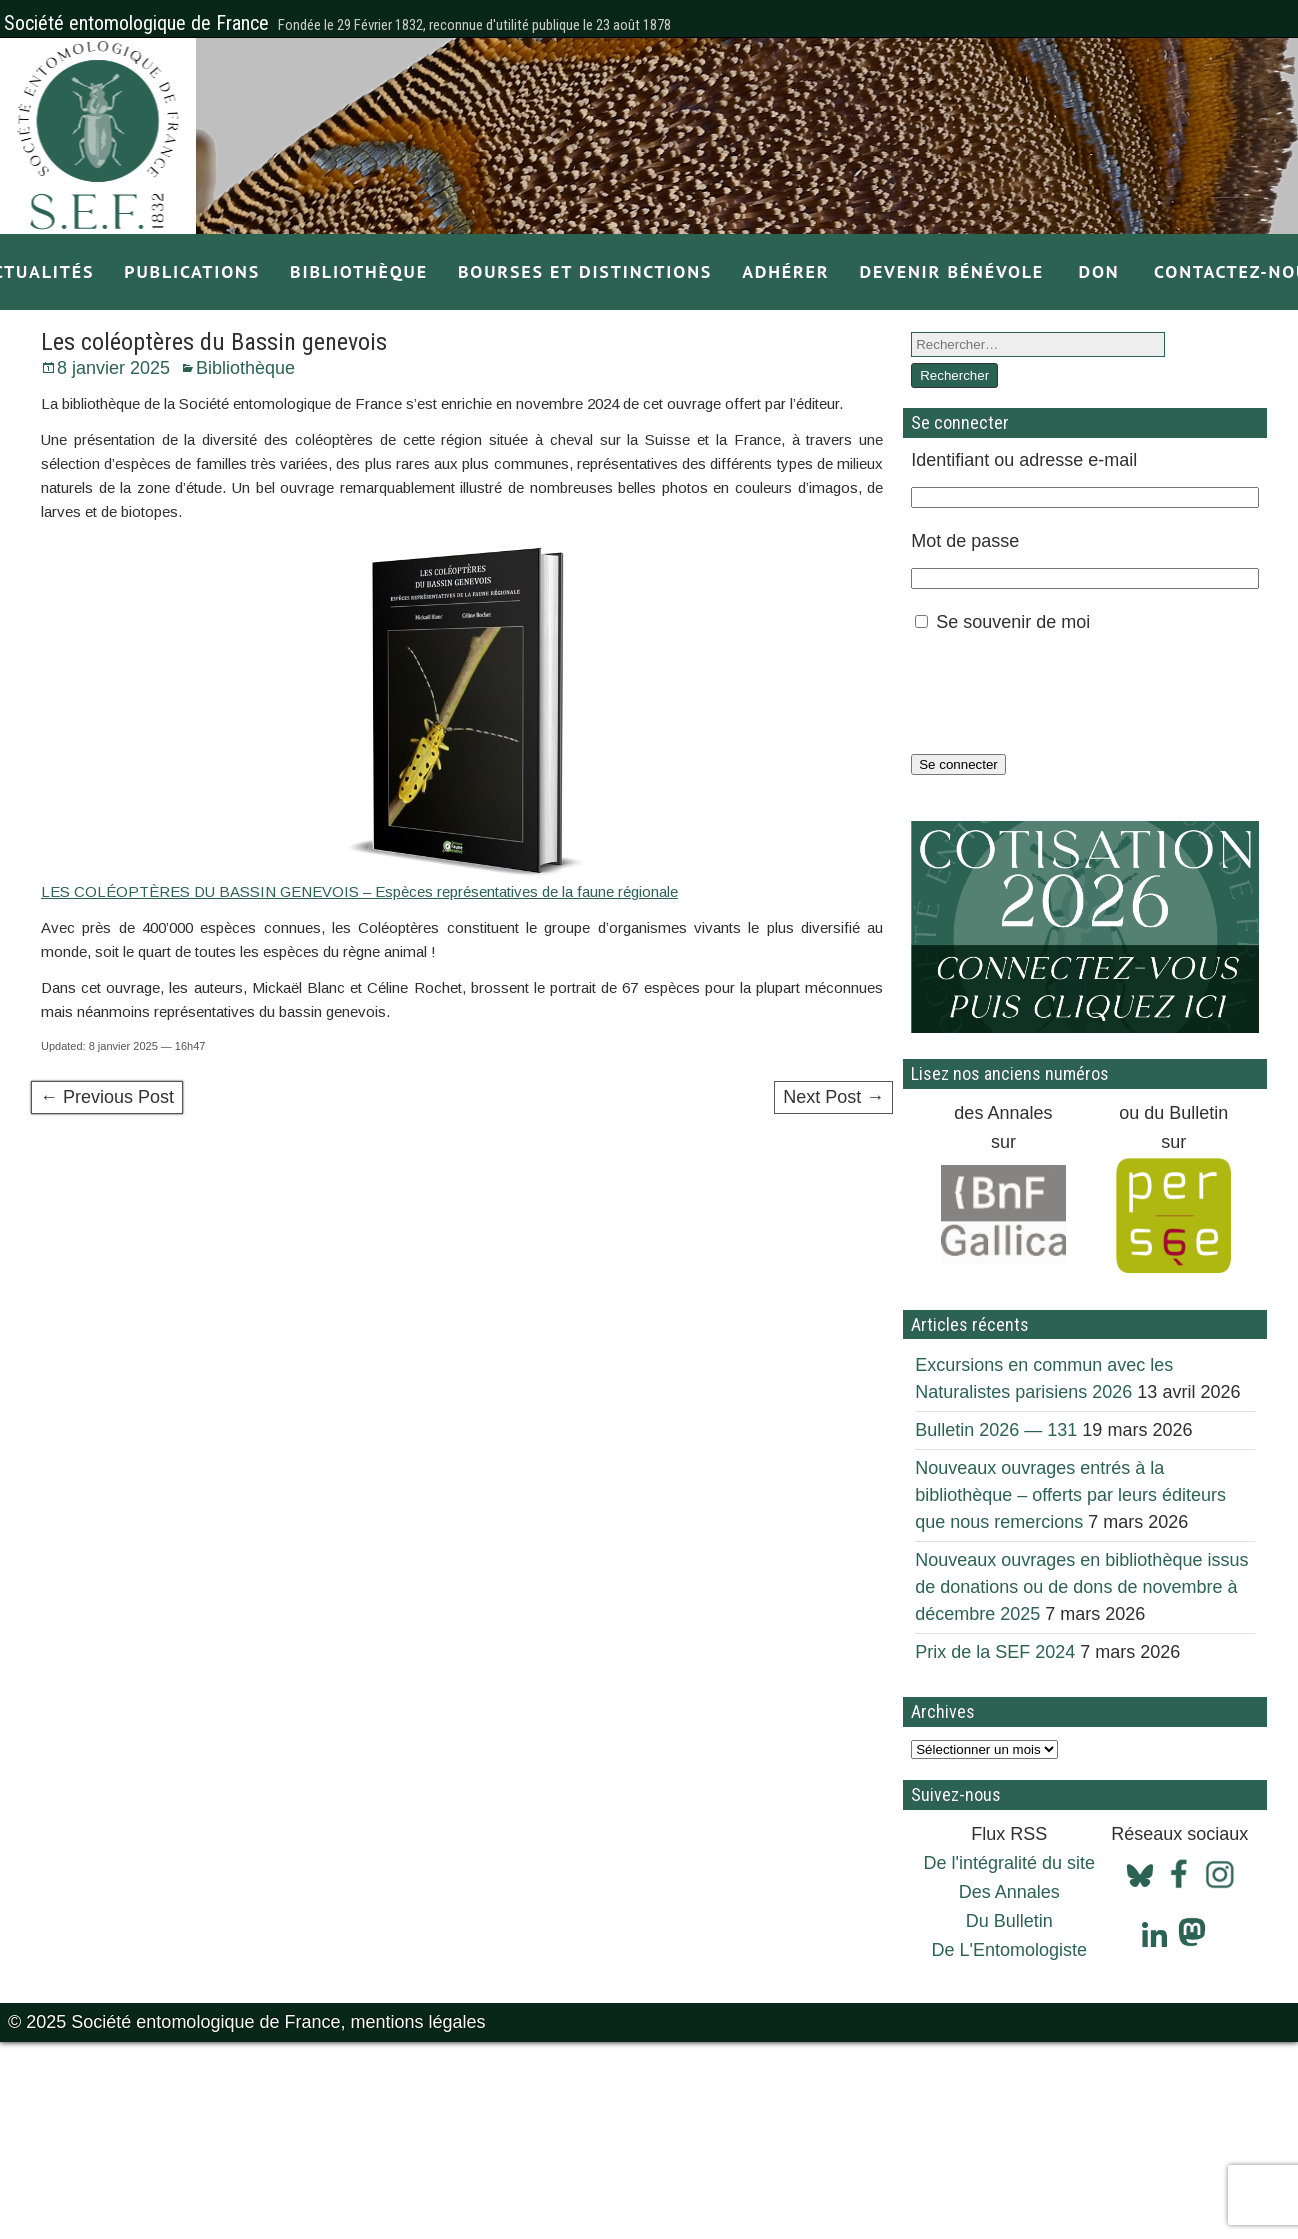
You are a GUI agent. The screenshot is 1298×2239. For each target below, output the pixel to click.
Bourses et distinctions (585, 271)
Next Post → (833, 1097)
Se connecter (958, 764)
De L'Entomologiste (1010, 1950)
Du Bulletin (1009, 1921)
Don (1099, 271)
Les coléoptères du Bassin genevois (214, 342)
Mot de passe (965, 541)
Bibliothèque (359, 271)
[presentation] (1063, 693)
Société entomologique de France (136, 23)
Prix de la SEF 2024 (995, 1652)
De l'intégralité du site (1010, 1863)
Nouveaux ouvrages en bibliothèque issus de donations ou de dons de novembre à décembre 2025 (1081, 1587)
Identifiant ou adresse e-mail (1024, 460)
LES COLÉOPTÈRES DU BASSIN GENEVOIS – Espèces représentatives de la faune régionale (359, 891)
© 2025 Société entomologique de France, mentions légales (247, 2022)
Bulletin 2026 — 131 (996, 1430)
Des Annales (1009, 1892)
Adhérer (785, 271)
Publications (192, 271)
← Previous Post (107, 1097)
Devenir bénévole (951, 271)
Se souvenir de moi (1013, 622)
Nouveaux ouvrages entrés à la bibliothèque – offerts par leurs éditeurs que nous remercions (1070, 1495)
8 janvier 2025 (113, 368)
